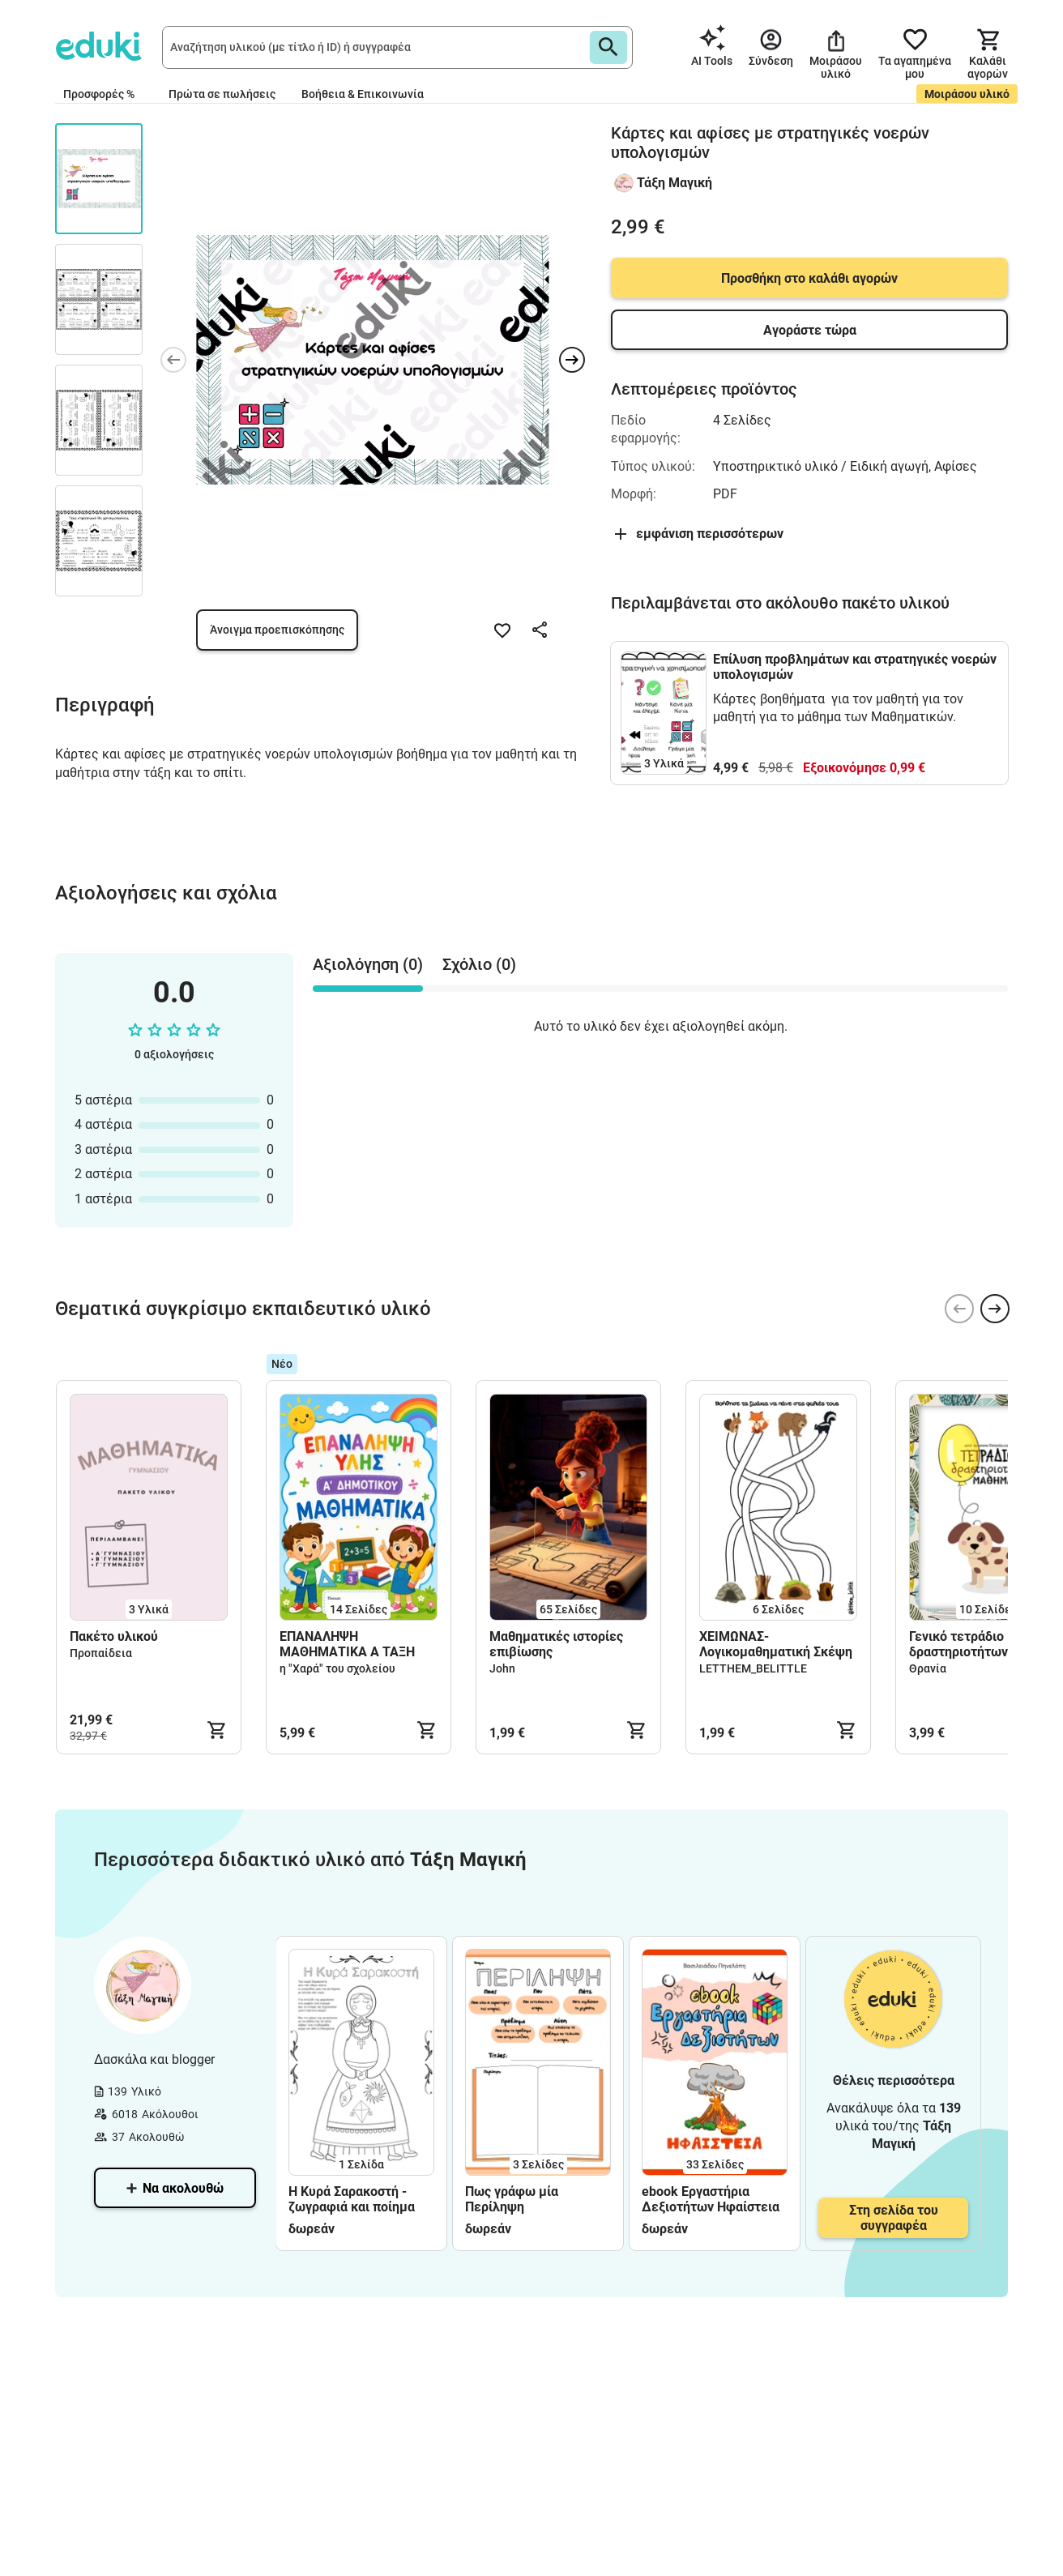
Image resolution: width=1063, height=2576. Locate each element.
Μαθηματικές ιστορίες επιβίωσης (556, 1644)
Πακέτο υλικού (114, 1636)
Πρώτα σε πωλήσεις (222, 94)
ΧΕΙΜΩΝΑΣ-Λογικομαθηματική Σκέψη (775, 1644)
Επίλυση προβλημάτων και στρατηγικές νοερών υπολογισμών (855, 666)
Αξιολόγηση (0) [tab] (368, 964)
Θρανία (927, 1668)
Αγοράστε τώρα (809, 330)
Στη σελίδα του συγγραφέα (893, 2217)
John (502, 1668)
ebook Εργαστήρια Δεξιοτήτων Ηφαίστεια (710, 2199)
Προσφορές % (98, 94)
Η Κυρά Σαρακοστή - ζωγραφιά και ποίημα (351, 2199)
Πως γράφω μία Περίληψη (511, 2199)
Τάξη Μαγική (674, 182)
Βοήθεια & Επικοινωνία (362, 94)
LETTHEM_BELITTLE (753, 1668)
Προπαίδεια (101, 1653)
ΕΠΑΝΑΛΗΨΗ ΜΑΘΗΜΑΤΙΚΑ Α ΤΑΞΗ (347, 1644)
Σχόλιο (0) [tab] (479, 964)
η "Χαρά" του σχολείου (337, 1668)
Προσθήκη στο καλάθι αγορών (809, 278)
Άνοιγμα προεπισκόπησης (277, 629)
